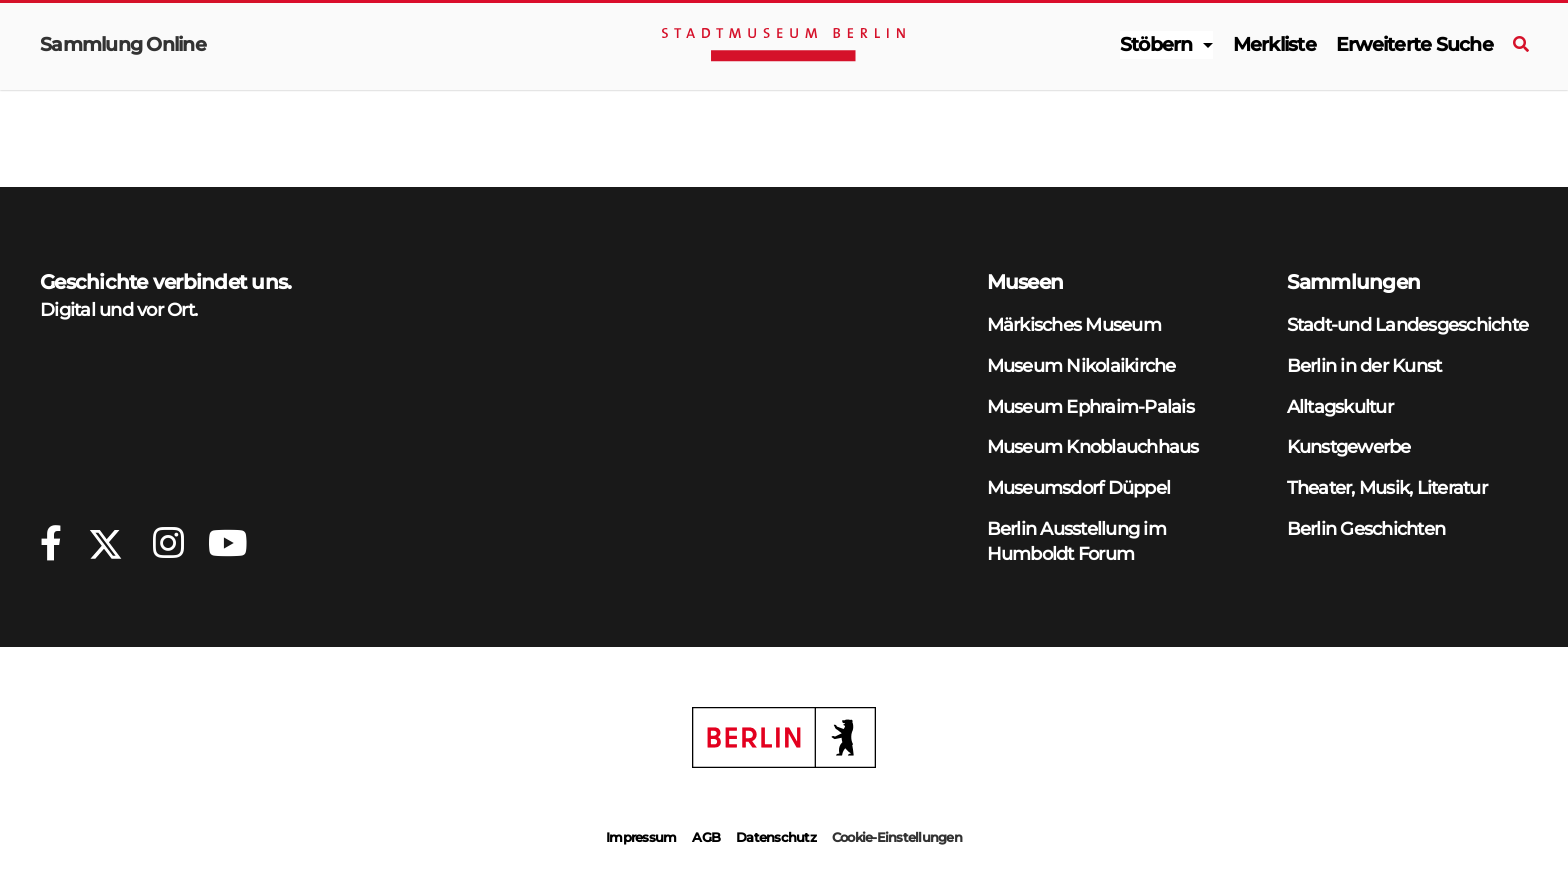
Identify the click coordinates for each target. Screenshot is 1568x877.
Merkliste (1274, 44)
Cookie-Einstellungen (897, 837)
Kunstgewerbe (1349, 446)
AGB (706, 837)
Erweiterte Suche (1414, 44)
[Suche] (1520, 45)
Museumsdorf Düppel (1079, 487)
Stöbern (1156, 44)
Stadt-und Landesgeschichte (1408, 324)
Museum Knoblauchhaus (1093, 446)
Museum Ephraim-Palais (1090, 406)
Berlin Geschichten (1366, 528)
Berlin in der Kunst (1364, 365)
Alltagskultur (1340, 406)
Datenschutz (776, 837)
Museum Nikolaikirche (1081, 365)
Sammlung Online (123, 44)
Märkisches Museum (1074, 324)
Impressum (641, 837)
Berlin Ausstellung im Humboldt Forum (1076, 541)
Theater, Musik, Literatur (1387, 487)
